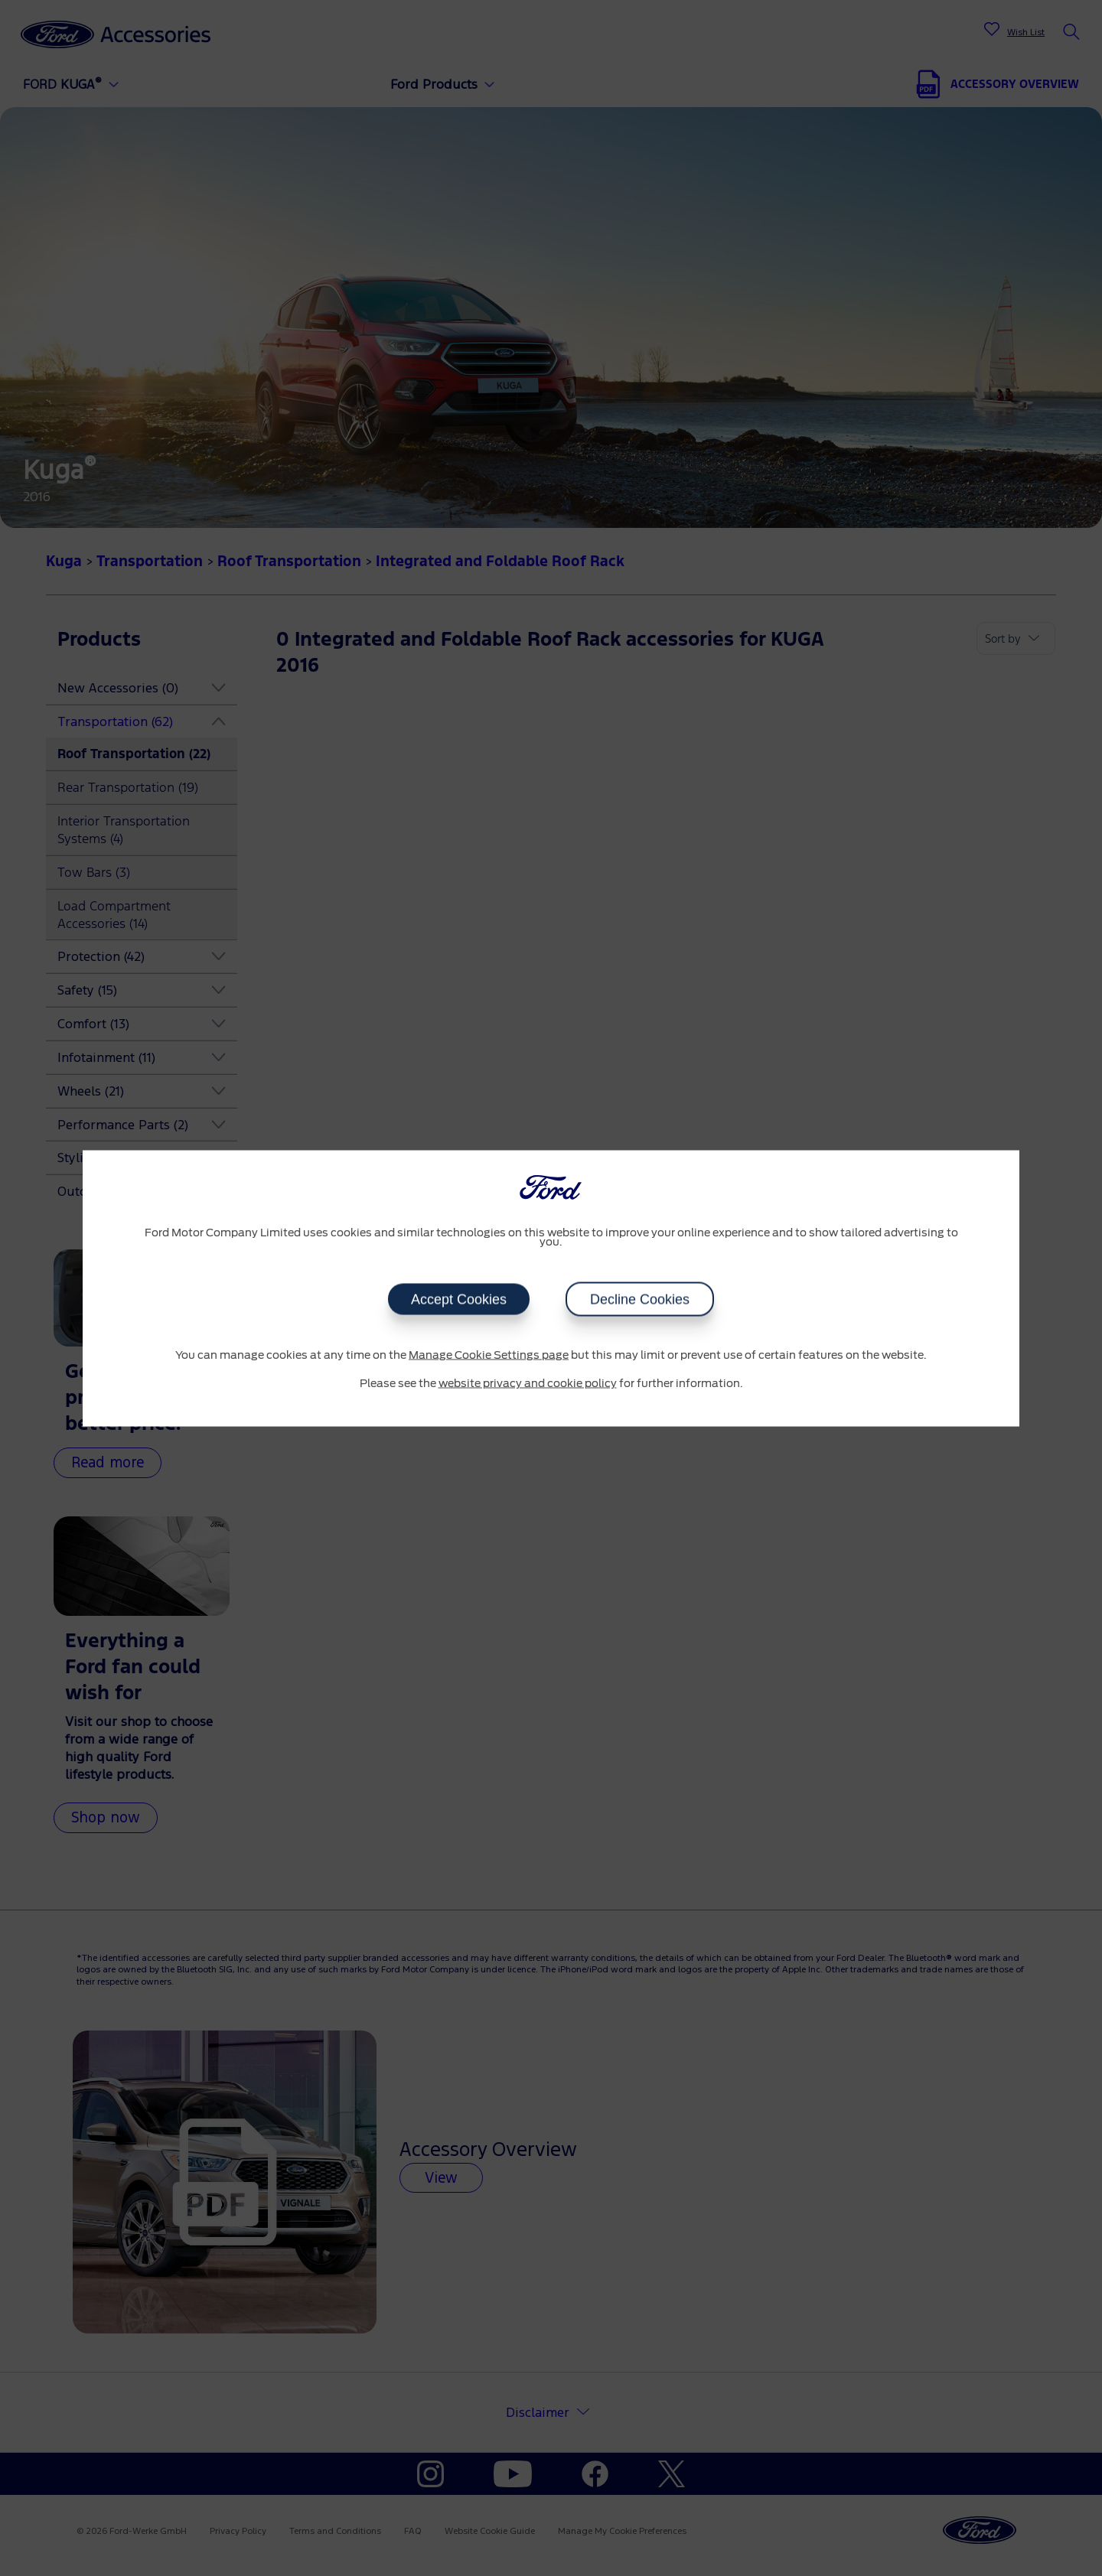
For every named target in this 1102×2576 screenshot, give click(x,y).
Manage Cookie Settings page (489, 1355)
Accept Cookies (459, 1299)
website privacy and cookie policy (528, 1384)
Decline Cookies (640, 1299)
